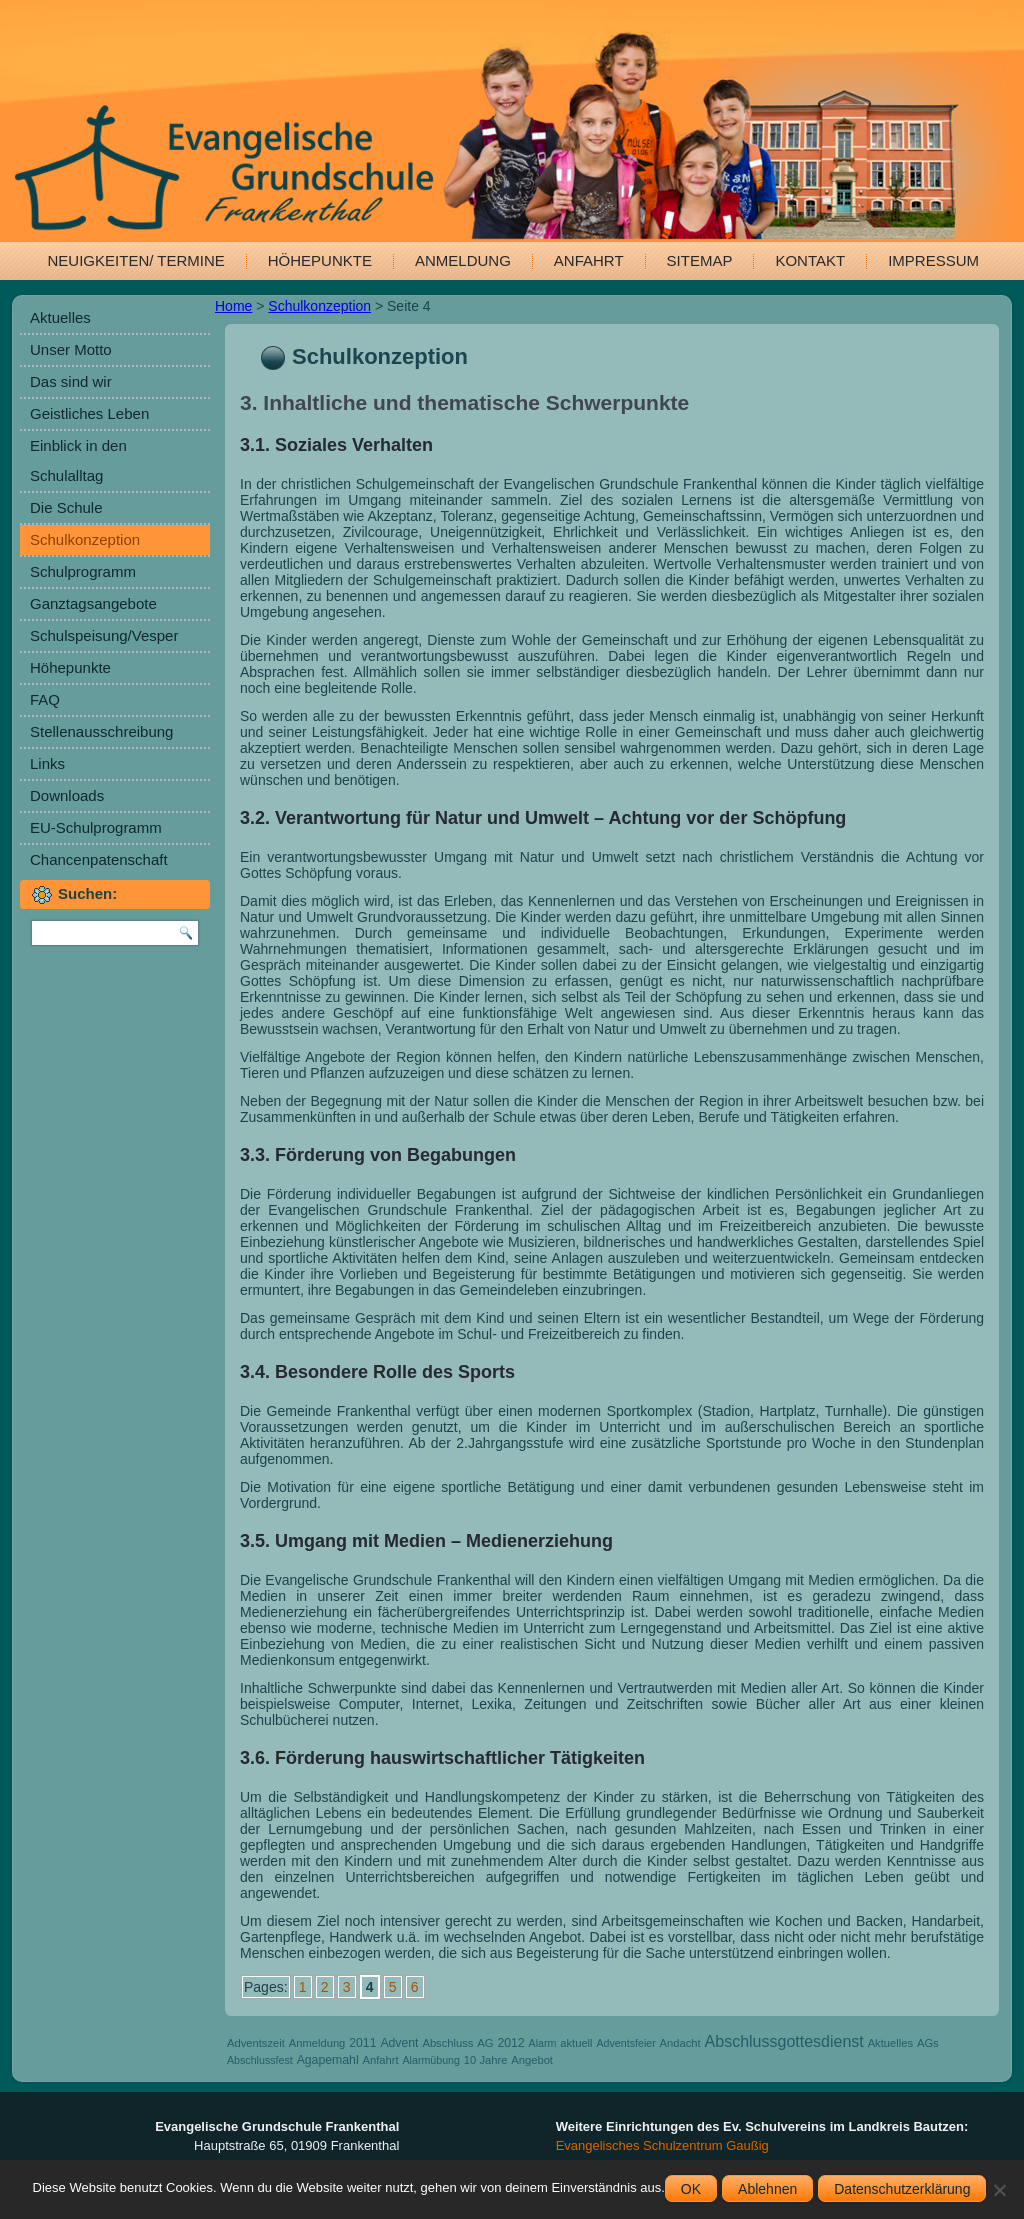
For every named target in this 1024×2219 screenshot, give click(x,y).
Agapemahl (328, 2060)
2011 (362, 2043)
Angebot (532, 2060)
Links (47, 763)
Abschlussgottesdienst (784, 2041)
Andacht (680, 2043)
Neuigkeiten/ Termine (136, 260)
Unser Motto (71, 349)
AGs (928, 2043)
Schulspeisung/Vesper (104, 635)
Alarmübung (430, 2060)
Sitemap (700, 260)
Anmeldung (463, 260)
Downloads (67, 795)
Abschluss (447, 2043)
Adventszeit (256, 2043)
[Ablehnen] (999, 2190)
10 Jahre (486, 2060)
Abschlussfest (260, 2060)
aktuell (576, 2043)
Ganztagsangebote (93, 603)
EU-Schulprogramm (96, 827)
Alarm (543, 2043)
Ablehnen (767, 2189)
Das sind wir (71, 381)
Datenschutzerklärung (902, 2189)
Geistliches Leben (89, 413)
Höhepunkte (320, 260)
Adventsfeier (625, 2043)
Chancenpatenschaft (99, 859)
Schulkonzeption (85, 539)
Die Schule (66, 507)
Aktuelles (60, 317)
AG (485, 2043)
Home (233, 306)
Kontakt (810, 260)
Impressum (933, 260)
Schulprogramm (83, 571)
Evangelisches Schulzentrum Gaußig (662, 2145)
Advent (399, 2043)
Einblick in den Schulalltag (78, 460)
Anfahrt (589, 260)
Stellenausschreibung (101, 731)
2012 (510, 2043)
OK (691, 2189)
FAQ (45, 699)
